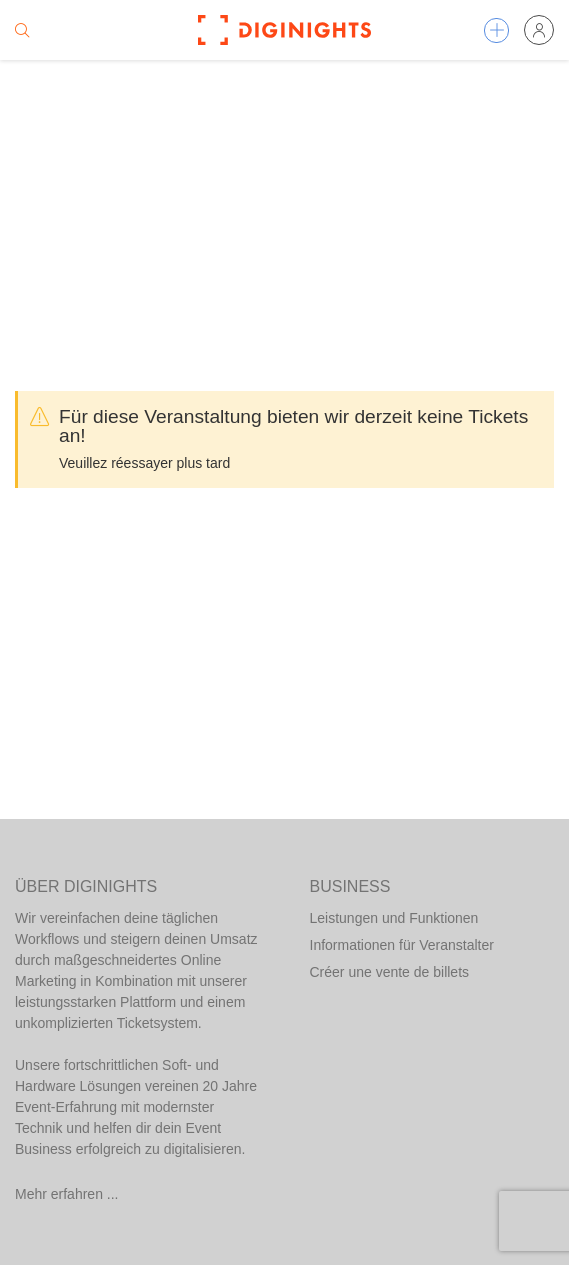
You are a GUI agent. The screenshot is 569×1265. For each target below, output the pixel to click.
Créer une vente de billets (390, 972)
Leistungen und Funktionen (394, 918)
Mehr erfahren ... (67, 1194)
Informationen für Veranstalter (402, 945)
